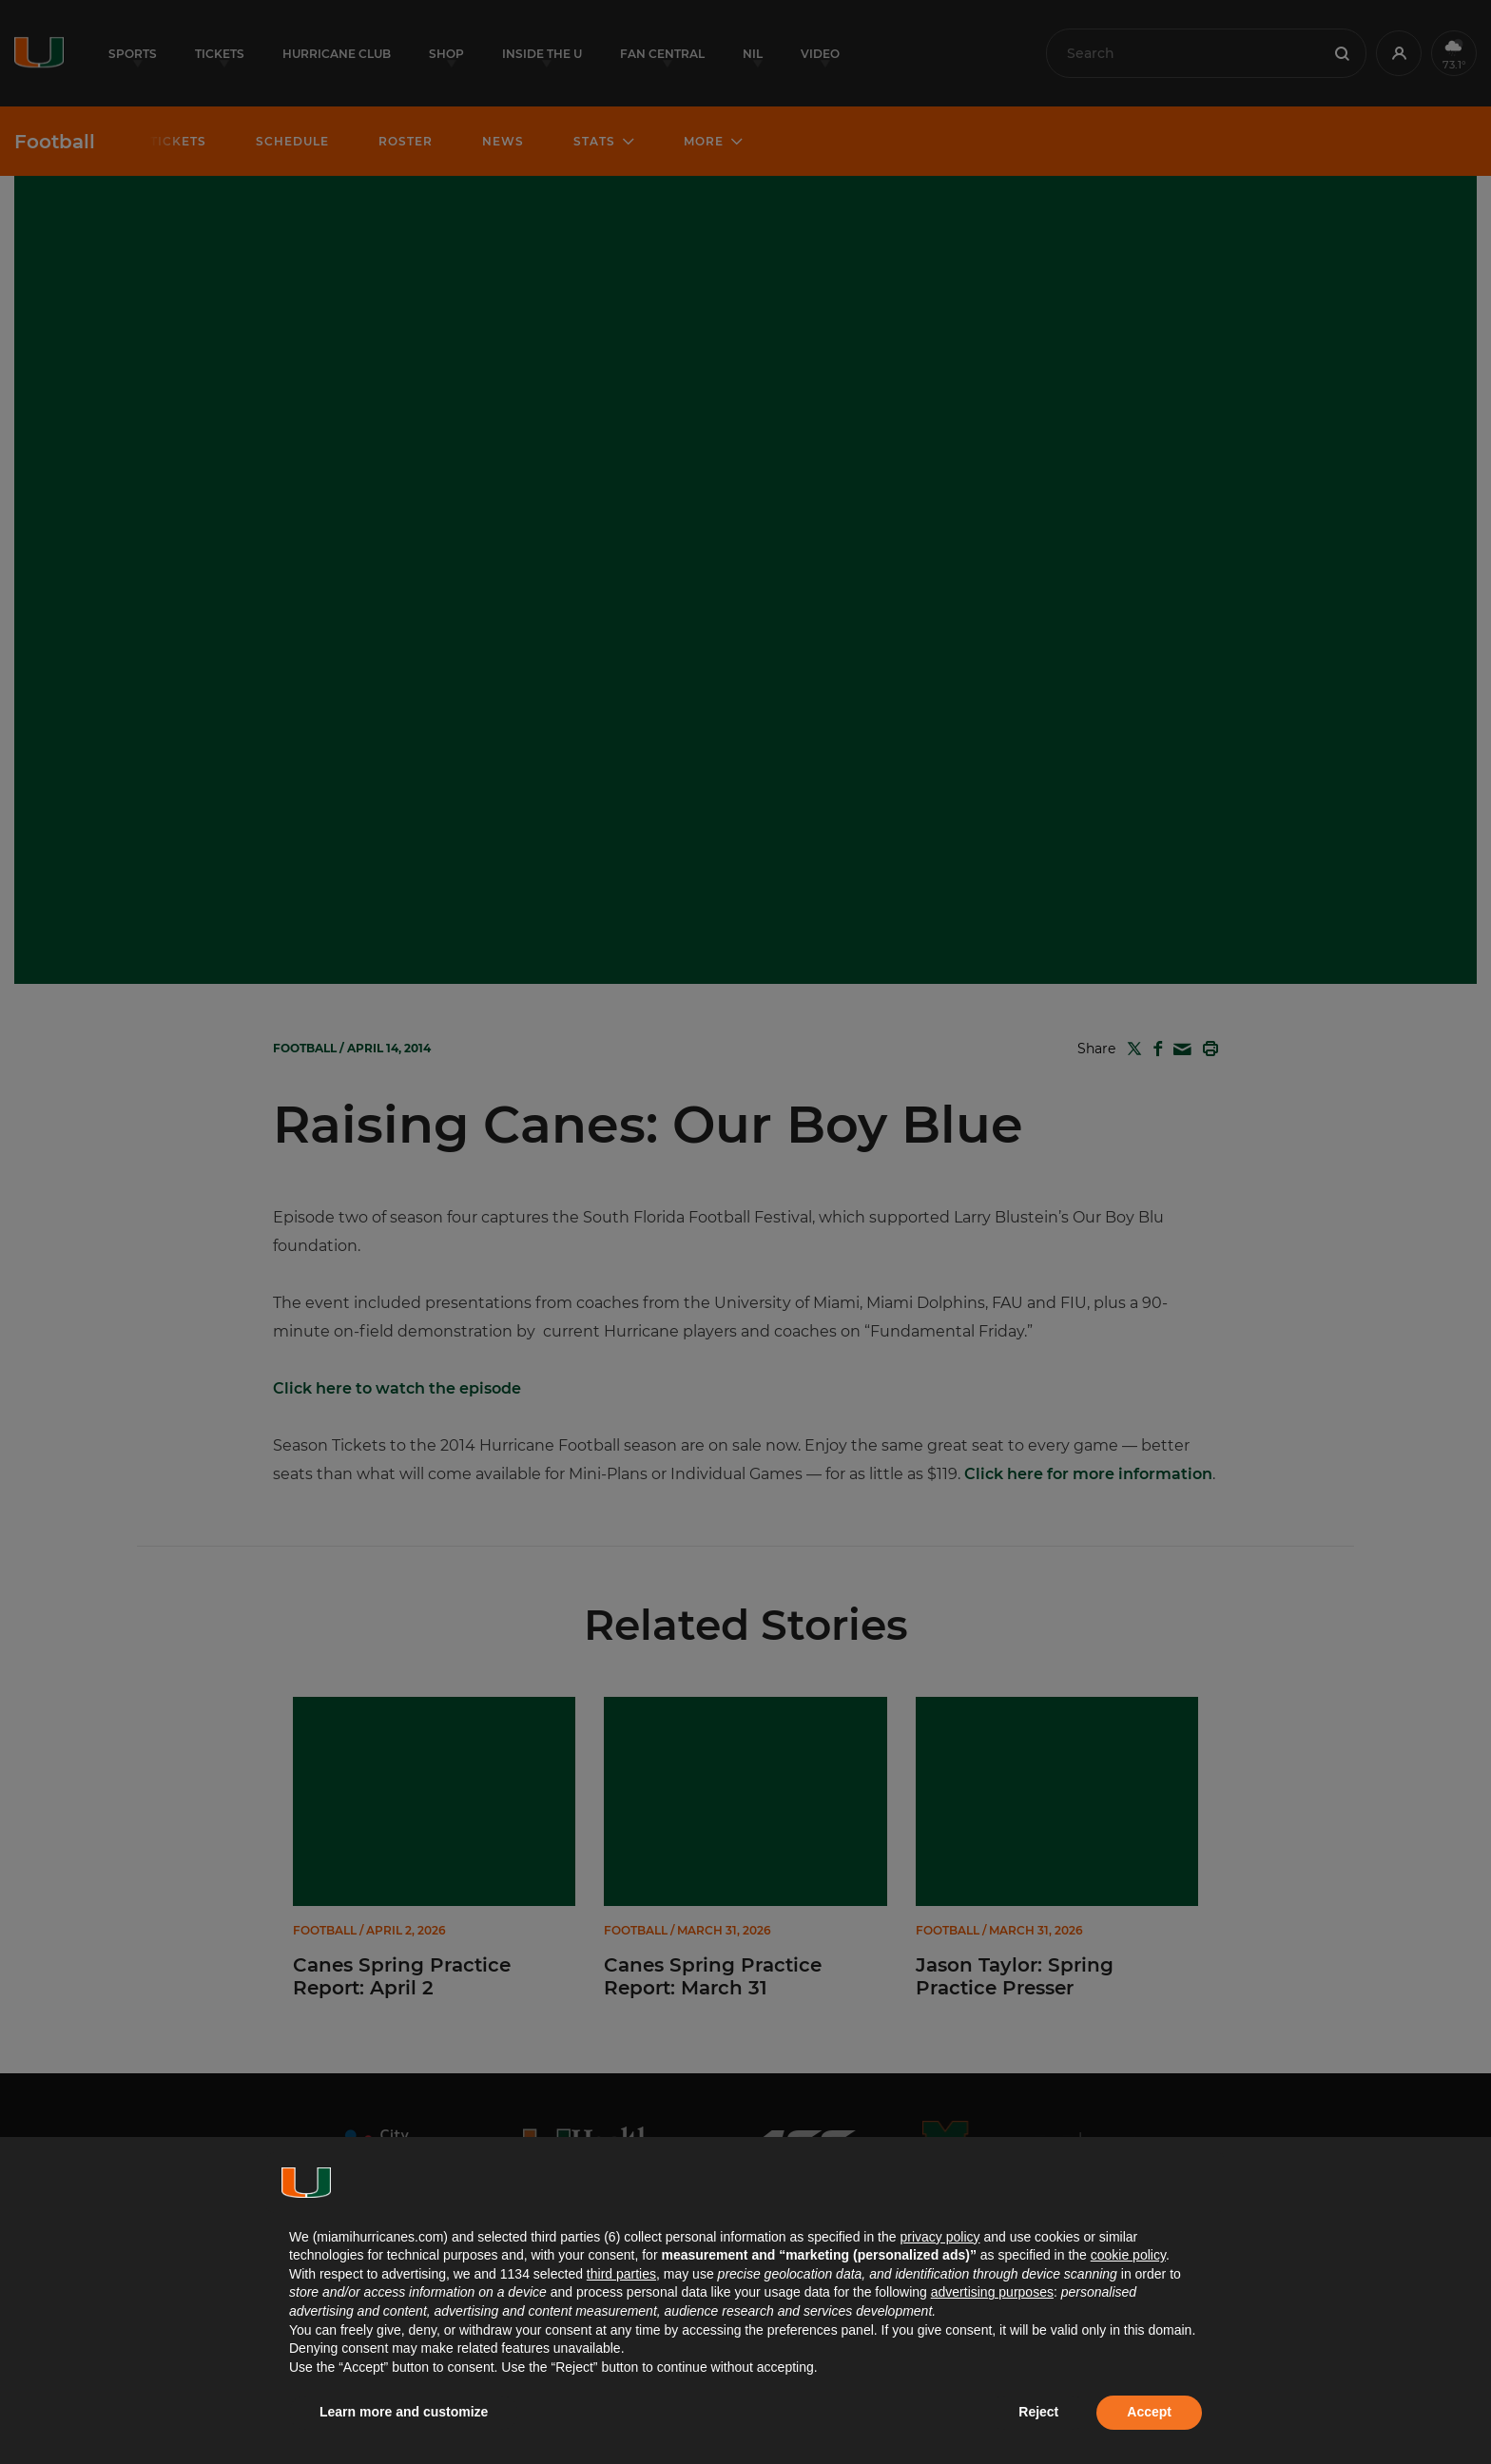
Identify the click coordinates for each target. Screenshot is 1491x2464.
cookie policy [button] (1128, 2254)
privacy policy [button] (939, 2236)
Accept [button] (1149, 2411)
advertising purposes (992, 2292)
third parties (621, 2273)
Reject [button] (1038, 2411)
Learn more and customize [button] (404, 2411)
